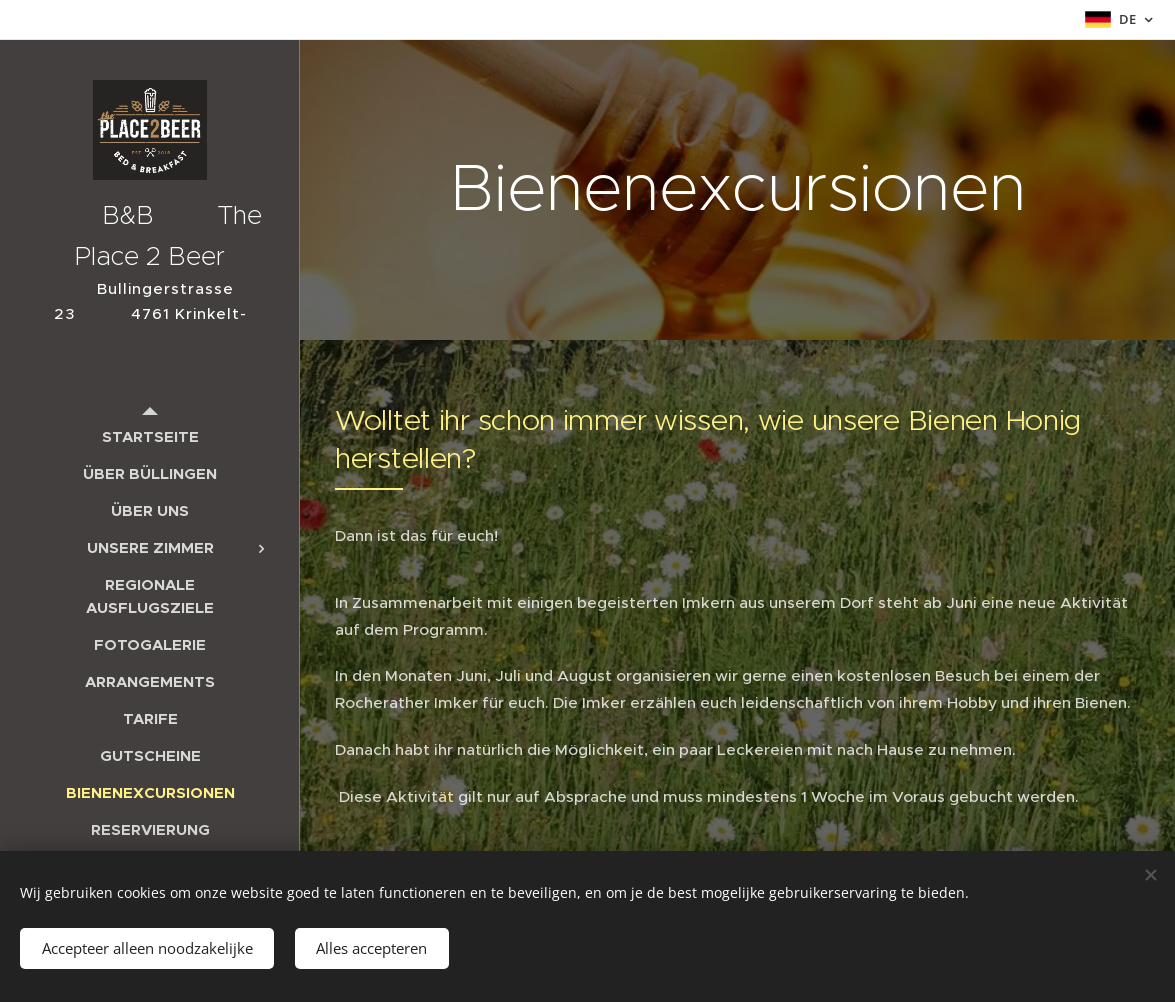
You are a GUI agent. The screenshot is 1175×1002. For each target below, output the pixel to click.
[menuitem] (150, 436)
